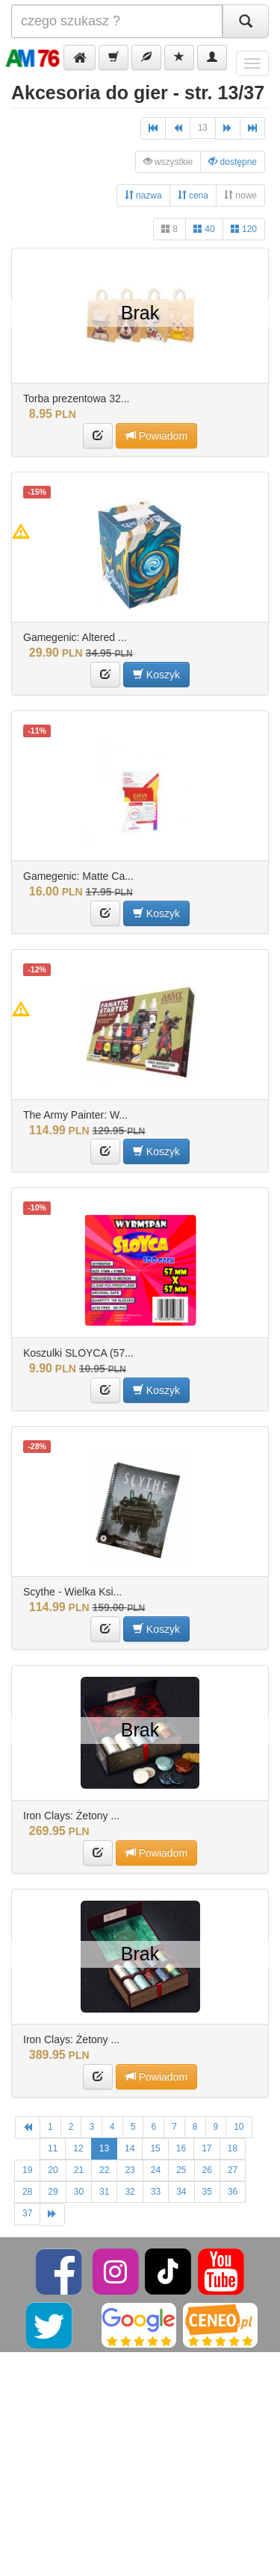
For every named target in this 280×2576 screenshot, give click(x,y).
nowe (240, 195)
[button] (79, 57)
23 (129, 2170)
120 (244, 228)
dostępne (232, 161)
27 (232, 2170)
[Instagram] (117, 2271)
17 (206, 2148)
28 (27, 2191)
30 (79, 2191)
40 (204, 228)
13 (203, 127)
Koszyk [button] (156, 674)
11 (52, 2148)
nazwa (143, 195)
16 (181, 2148)
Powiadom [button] (156, 435)
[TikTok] (168, 2271)
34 (181, 2191)
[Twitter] (50, 2324)
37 (27, 2213)
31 (104, 2191)
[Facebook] (60, 2271)
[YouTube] (221, 2271)
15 (155, 2148)
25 (181, 2170)
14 (129, 2148)
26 (207, 2170)
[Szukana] (117, 21)
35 (207, 2191)
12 (78, 2148)
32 (129, 2191)
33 (156, 2191)
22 (104, 2170)
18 (232, 2148)
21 (79, 2170)
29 (52, 2191)
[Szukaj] (246, 21)
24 (156, 2170)
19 (27, 2170)
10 (238, 2127)
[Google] (139, 2324)
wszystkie (168, 161)
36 (232, 2191)
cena (193, 195)
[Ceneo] (220, 2324)
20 (52, 2170)
